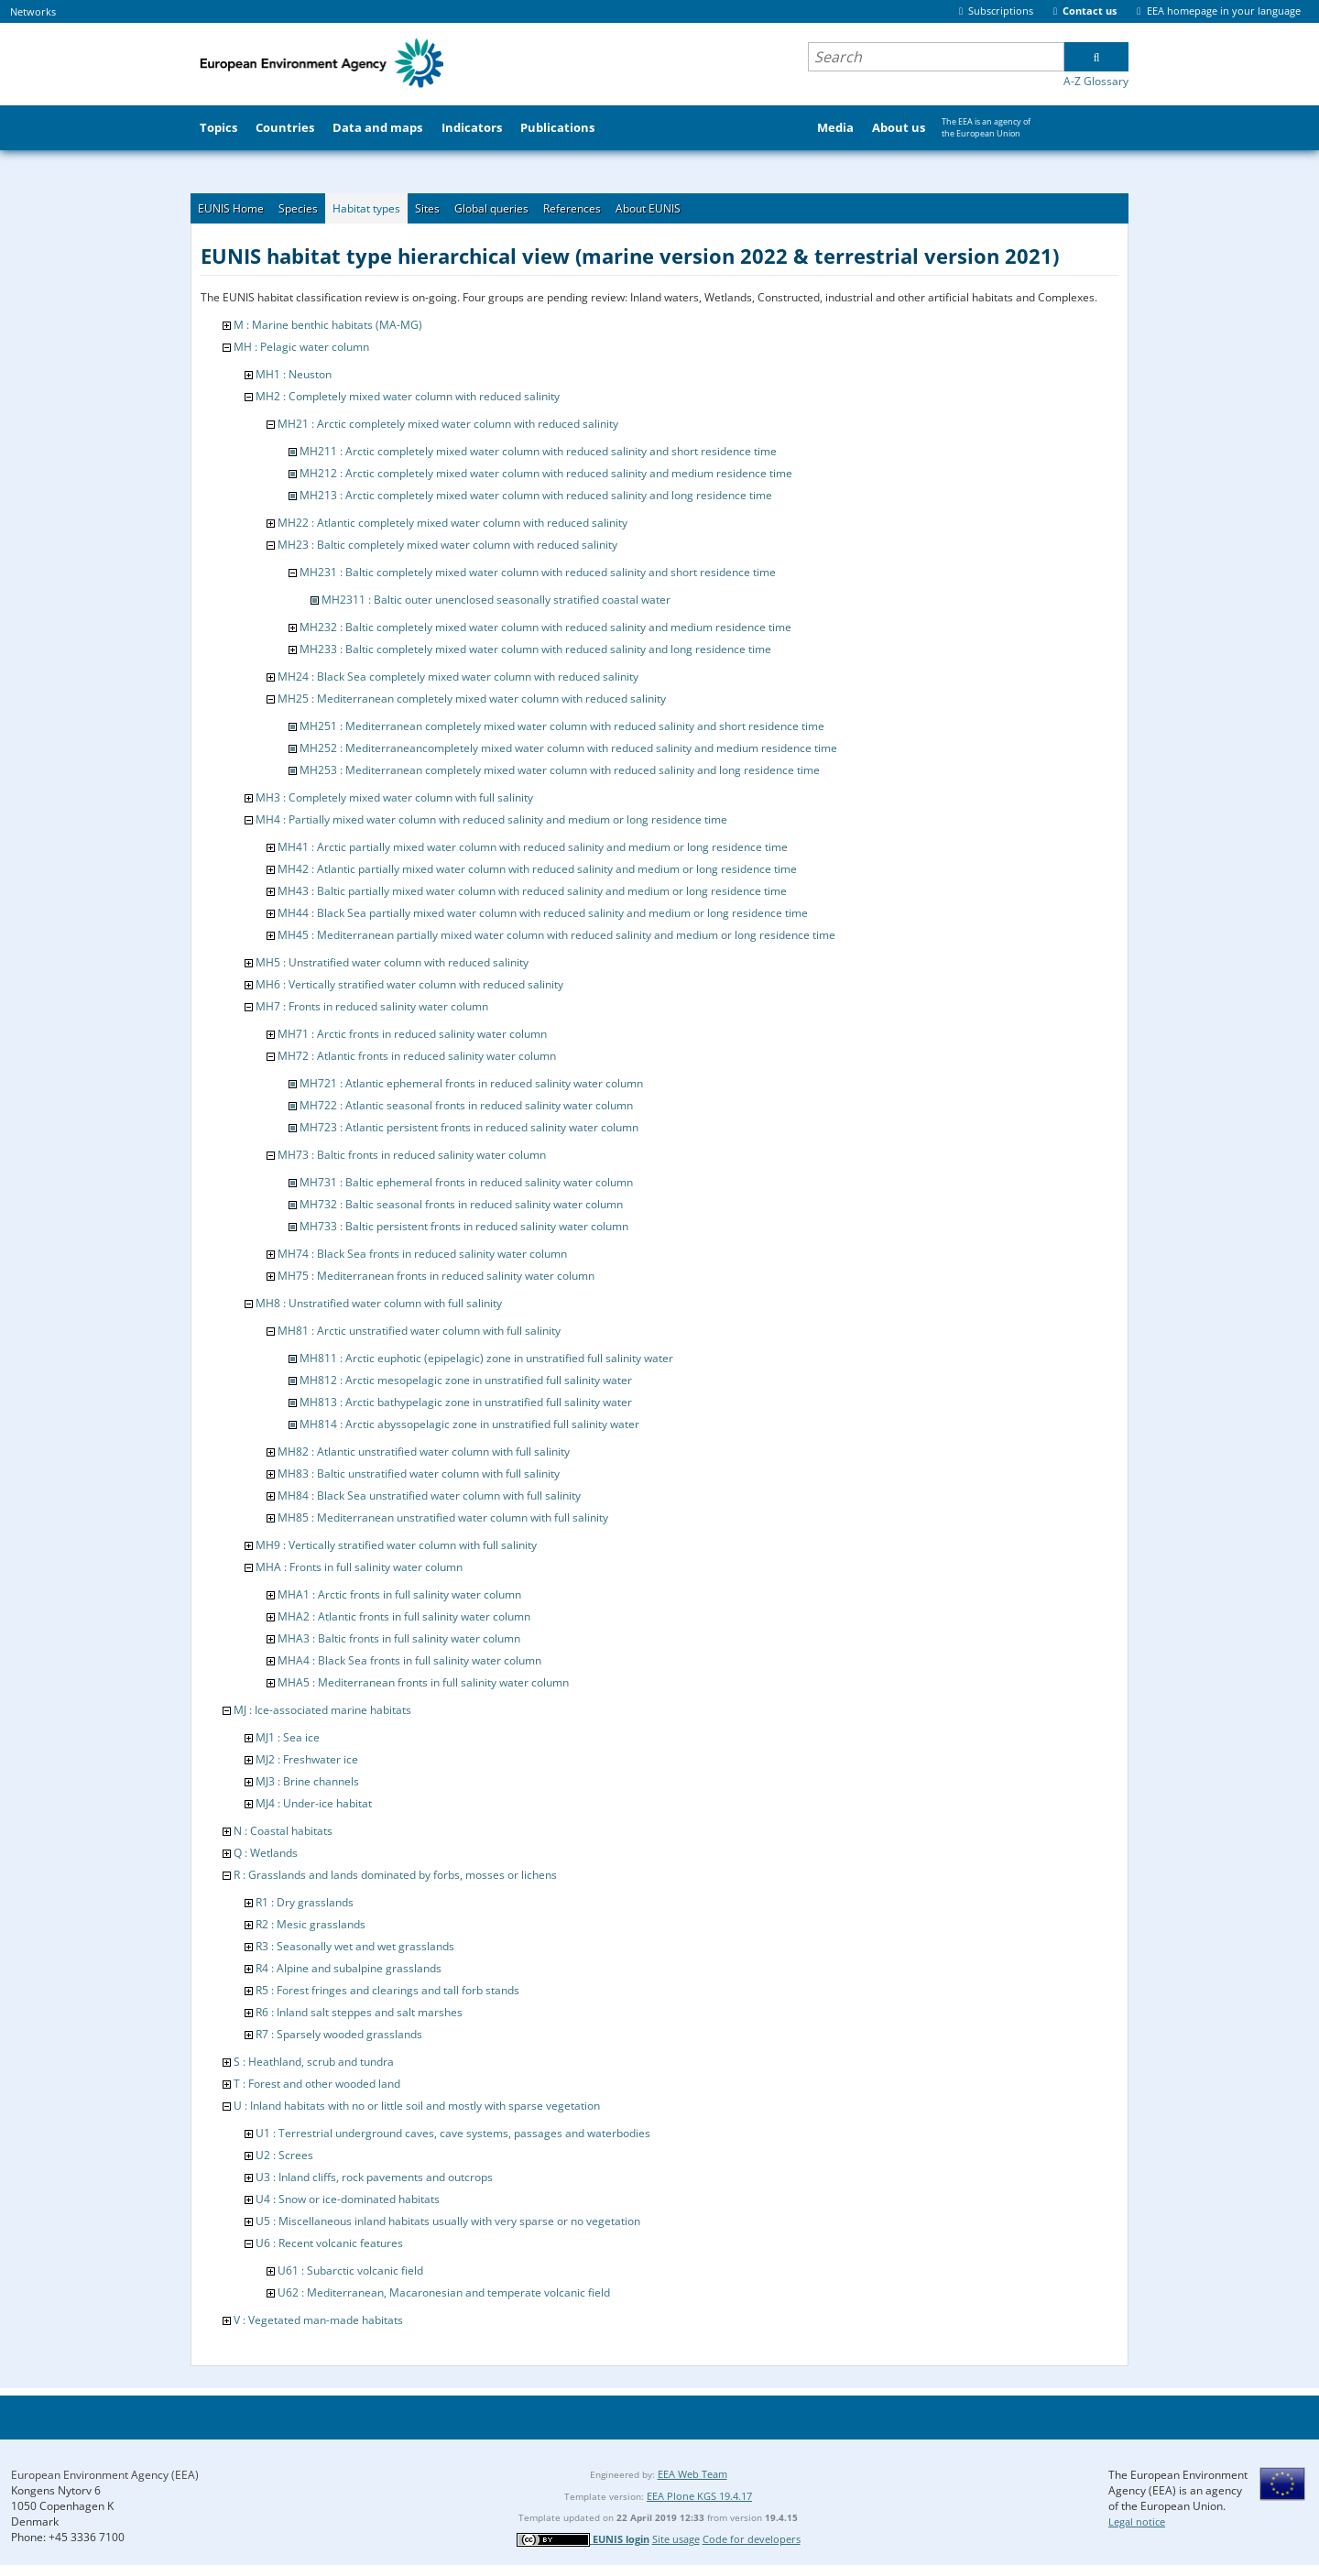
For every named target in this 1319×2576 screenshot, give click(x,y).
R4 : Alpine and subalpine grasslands (348, 1968)
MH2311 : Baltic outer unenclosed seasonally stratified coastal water (496, 599)
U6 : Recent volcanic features (329, 2243)
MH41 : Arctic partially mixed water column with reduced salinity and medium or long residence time (533, 847)
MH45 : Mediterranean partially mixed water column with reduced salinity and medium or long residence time (556, 935)
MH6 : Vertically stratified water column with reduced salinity (409, 984)
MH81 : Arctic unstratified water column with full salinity (419, 1330)
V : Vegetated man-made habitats (318, 2320)
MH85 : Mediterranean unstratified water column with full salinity (443, 1517)
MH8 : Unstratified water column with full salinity (379, 1303)
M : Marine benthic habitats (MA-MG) (328, 325)
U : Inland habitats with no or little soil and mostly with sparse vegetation (417, 2105)
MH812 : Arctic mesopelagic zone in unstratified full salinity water (466, 1380)
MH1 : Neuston (294, 374)
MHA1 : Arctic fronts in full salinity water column (399, 1594)
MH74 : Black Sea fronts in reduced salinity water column (422, 1253)
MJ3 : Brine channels (307, 1781)
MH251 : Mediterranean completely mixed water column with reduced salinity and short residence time (562, 726)
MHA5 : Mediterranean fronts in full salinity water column (423, 1682)
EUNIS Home (231, 208)
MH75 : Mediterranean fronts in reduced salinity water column (436, 1275)
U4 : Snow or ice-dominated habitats (348, 2199)
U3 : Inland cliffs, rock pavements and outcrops (374, 2177)
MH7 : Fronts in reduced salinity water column (372, 1006)
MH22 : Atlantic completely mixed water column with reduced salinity (452, 522)
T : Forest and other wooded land (317, 2083)
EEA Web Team (692, 2474)
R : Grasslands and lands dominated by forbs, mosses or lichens (395, 1875)
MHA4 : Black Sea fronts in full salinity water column (409, 1660)
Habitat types (366, 208)
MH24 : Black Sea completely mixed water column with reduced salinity (458, 676)
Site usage (676, 2539)
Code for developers (752, 2539)
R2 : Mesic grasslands (310, 1924)
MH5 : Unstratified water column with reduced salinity (392, 962)
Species (298, 208)
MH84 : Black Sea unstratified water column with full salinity (429, 1495)
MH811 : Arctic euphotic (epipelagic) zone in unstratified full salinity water (486, 1358)
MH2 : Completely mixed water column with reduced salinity (408, 396)
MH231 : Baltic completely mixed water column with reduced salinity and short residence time (538, 572)
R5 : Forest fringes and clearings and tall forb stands (387, 1990)
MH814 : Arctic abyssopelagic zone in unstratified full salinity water (469, 1424)
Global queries (491, 208)
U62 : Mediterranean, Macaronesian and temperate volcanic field (444, 2292)
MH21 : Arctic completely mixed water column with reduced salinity (448, 423)
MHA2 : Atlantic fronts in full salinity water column (404, 1616)
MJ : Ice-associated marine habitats (322, 1710)
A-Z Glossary (1095, 81)
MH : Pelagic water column (301, 347)
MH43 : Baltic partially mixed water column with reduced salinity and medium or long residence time (532, 891)
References (572, 208)
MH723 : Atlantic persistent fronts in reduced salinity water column (469, 1127)
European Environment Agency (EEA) (105, 2475)
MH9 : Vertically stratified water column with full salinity (396, 1545)
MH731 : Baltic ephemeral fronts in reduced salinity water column (466, 1182)
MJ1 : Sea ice (288, 1737)
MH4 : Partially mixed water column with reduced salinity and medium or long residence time (491, 819)
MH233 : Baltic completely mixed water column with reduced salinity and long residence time (535, 649)
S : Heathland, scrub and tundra (314, 2061)
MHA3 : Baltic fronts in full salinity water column (399, 1638)
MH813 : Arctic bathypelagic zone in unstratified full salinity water (466, 1402)
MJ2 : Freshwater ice (307, 1759)
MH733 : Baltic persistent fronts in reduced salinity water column (464, 1226)
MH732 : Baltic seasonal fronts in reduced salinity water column (461, 1204)
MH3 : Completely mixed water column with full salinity (394, 797)
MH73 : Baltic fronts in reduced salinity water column (412, 1154)
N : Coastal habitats (283, 1831)
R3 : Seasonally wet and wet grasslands (355, 1946)
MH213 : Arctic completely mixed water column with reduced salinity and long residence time (536, 495)
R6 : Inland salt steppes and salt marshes (359, 2012)
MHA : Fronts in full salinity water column (359, 1567)
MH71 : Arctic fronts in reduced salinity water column (412, 1034)
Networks (33, 11)
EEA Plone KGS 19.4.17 (699, 2496)
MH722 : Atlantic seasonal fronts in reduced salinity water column (466, 1105)
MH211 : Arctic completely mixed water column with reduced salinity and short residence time (538, 451)
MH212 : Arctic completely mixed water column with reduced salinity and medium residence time (546, 473)
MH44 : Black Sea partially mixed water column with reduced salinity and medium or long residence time (543, 913)
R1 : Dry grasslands (305, 1902)
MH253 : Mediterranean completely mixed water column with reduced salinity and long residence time (560, 770)
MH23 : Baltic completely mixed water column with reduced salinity (447, 544)
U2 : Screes (284, 2155)
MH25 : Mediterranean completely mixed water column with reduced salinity (472, 698)
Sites (427, 208)
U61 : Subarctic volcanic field (350, 2270)
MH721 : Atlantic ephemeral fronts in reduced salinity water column (471, 1083)
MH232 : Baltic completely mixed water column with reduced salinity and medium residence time (545, 627)
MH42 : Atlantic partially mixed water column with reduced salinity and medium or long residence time (537, 869)
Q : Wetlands (266, 1853)
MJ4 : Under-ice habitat (314, 1803)
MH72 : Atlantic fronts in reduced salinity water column (417, 1056)
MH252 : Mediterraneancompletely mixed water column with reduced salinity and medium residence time (568, 748)
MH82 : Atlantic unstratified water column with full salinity (424, 1451)
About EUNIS (648, 208)
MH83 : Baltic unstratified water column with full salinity (419, 1473)
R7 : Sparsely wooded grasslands (339, 2034)
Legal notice (1136, 2521)
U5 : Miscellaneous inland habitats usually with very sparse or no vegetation (448, 2221)
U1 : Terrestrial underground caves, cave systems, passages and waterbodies (453, 2133)
